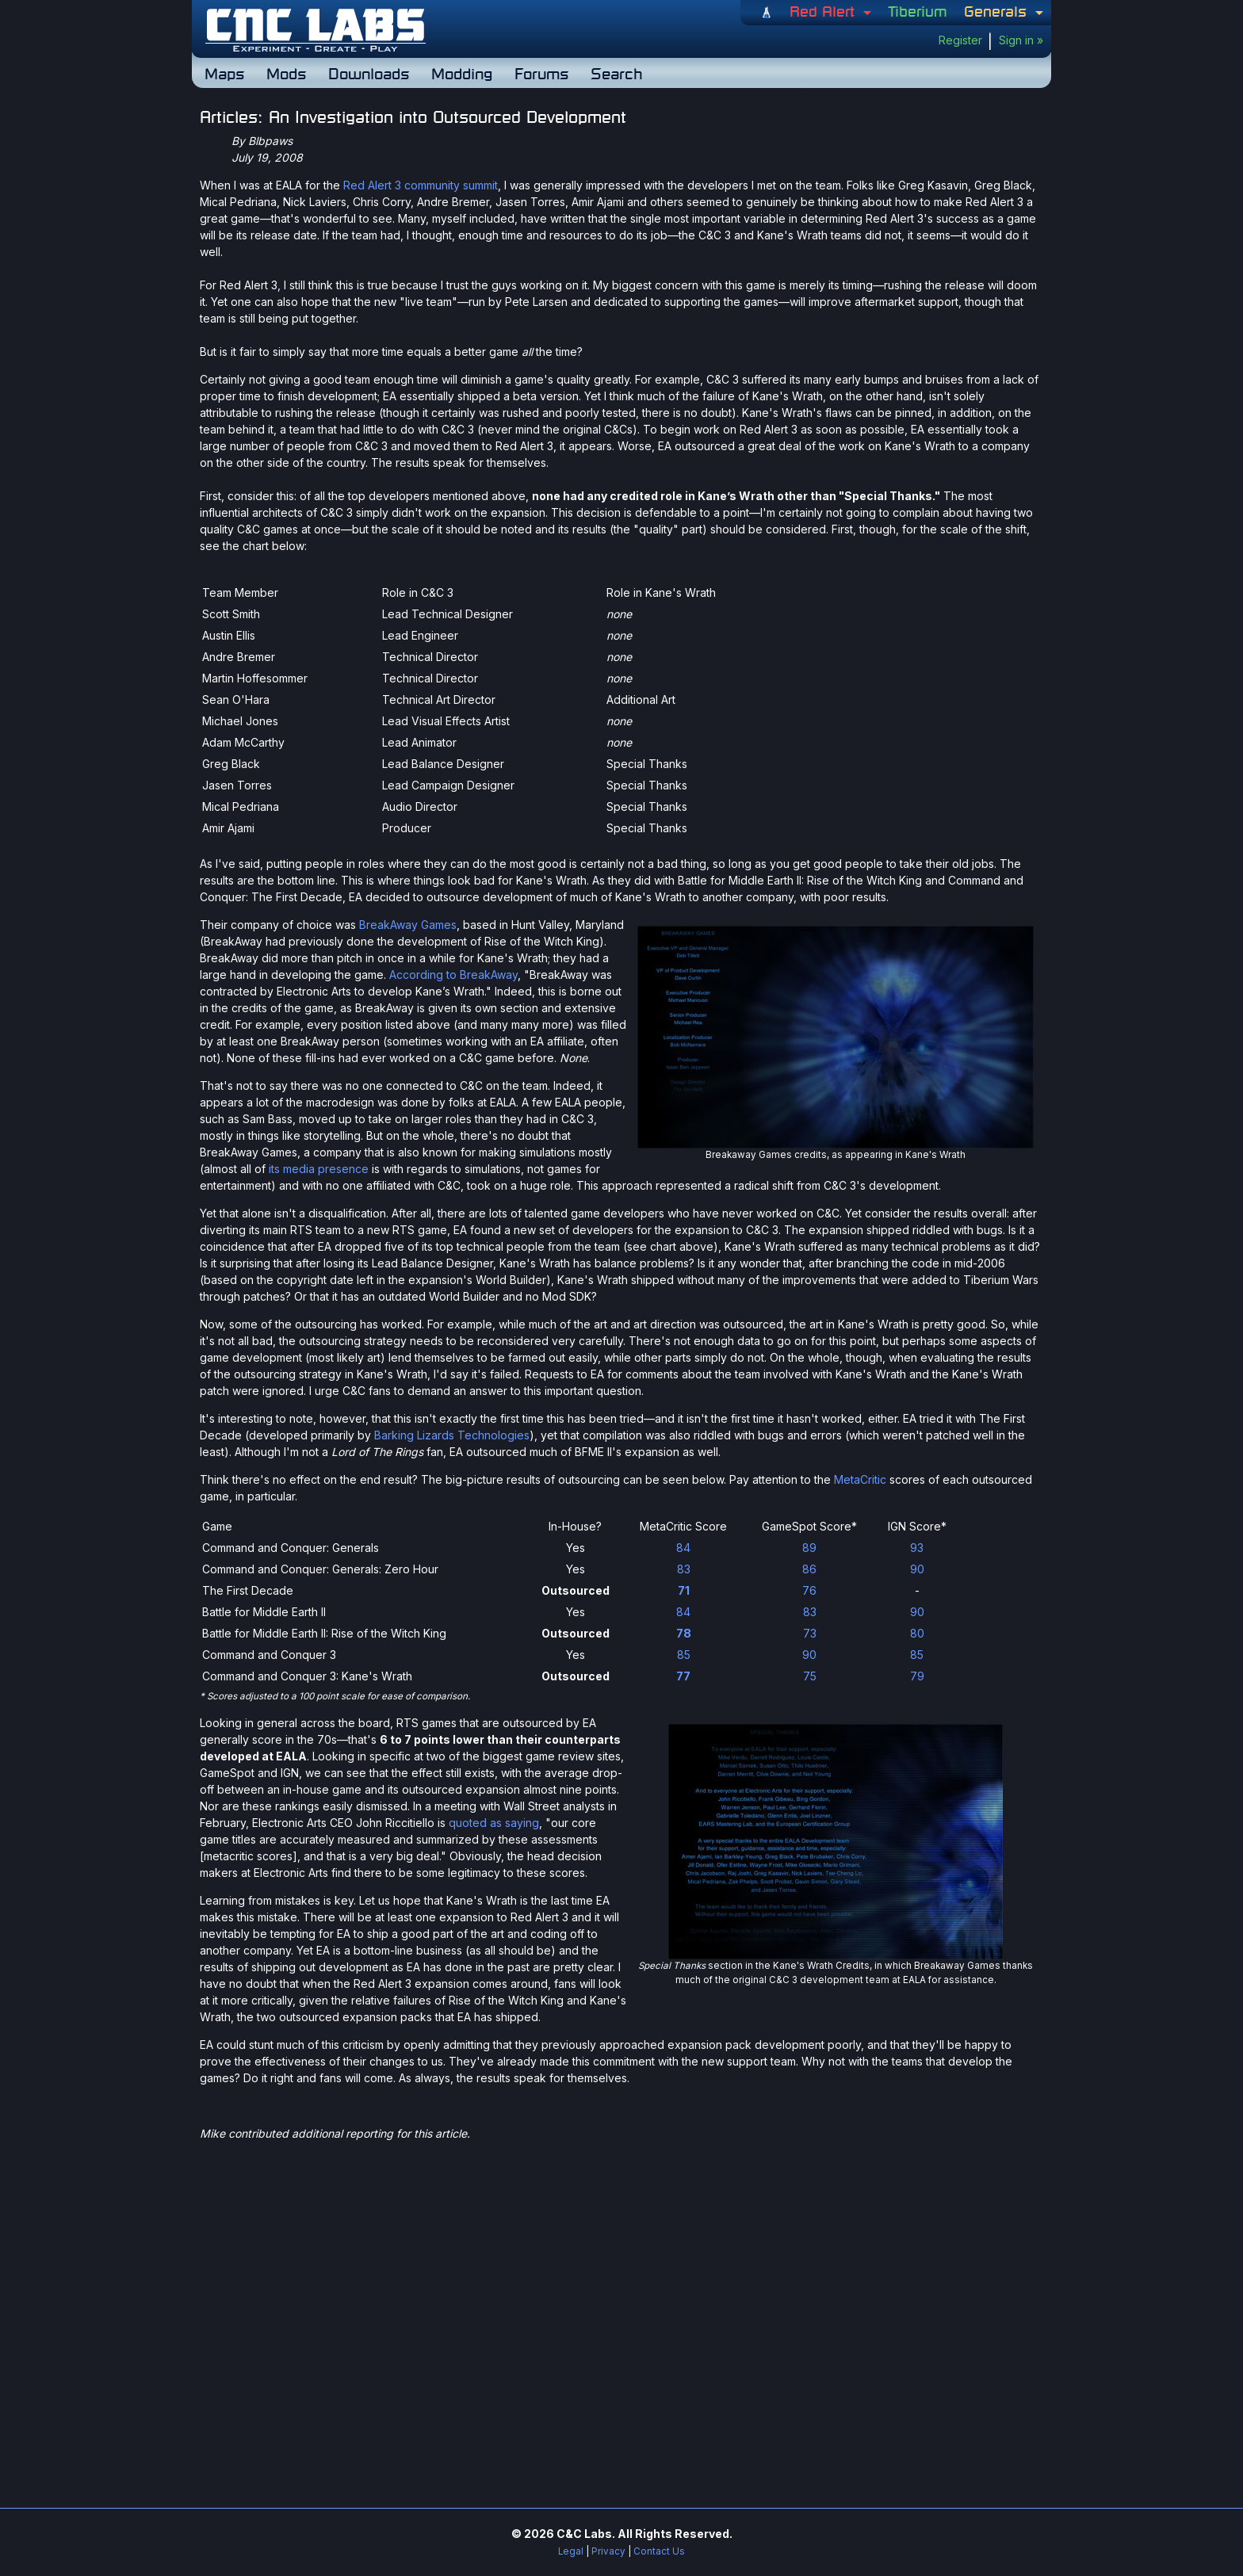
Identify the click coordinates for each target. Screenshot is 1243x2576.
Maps (224, 73)
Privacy (608, 2551)
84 (683, 1547)
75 (810, 1676)
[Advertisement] (621, 2263)
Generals (997, 11)
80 (917, 1633)
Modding (461, 73)
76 (809, 1590)
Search (616, 73)
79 (917, 1676)
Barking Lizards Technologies (452, 1435)
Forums (541, 73)
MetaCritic (860, 1479)
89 (809, 1547)
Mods (286, 73)
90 (917, 1569)
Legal (570, 2551)
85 (683, 1654)
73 (810, 1633)
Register (960, 40)
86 (809, 1569)
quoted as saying (494, 1822)
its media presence (319, 1168)
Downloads (368, 73)
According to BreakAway (453, 974)
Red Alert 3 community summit (420, 185)
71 (684, 1590)
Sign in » (1021, 40)
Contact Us (659, 2551)
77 (683, 1676)
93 (917, 1547)
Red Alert (824, 11)
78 (683, 1633)
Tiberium (917, 11)
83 (683, 1569)
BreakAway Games (408, 924)
